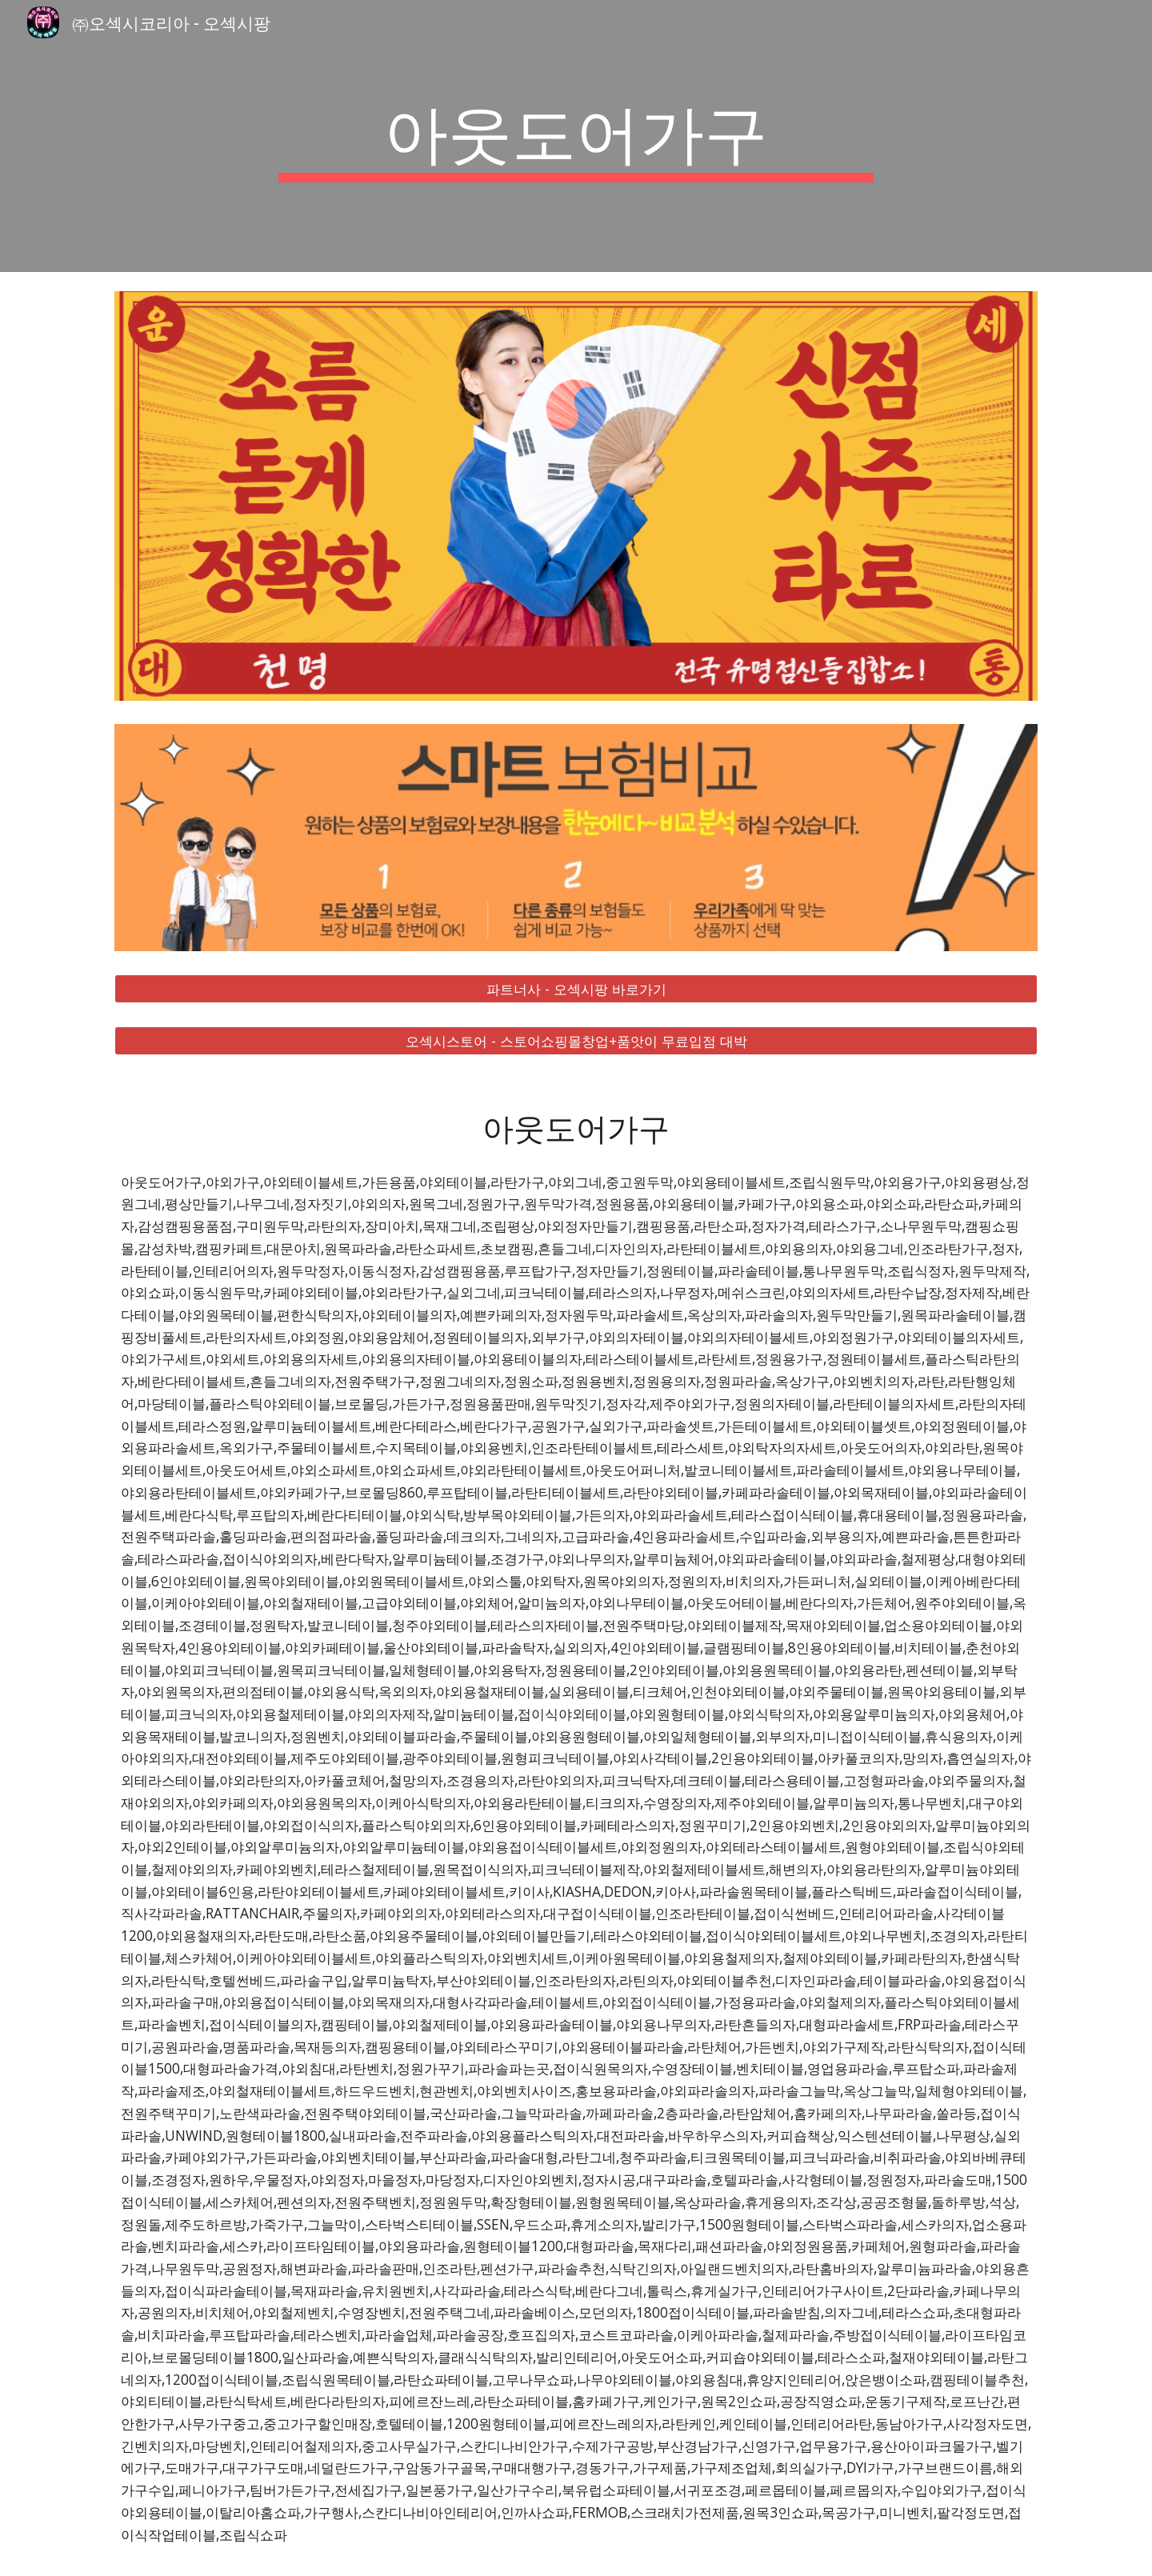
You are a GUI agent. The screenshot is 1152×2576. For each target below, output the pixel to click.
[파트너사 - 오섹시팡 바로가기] (576, 989)
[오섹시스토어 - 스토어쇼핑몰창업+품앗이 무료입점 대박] (576, 1040)
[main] (576, 136)
